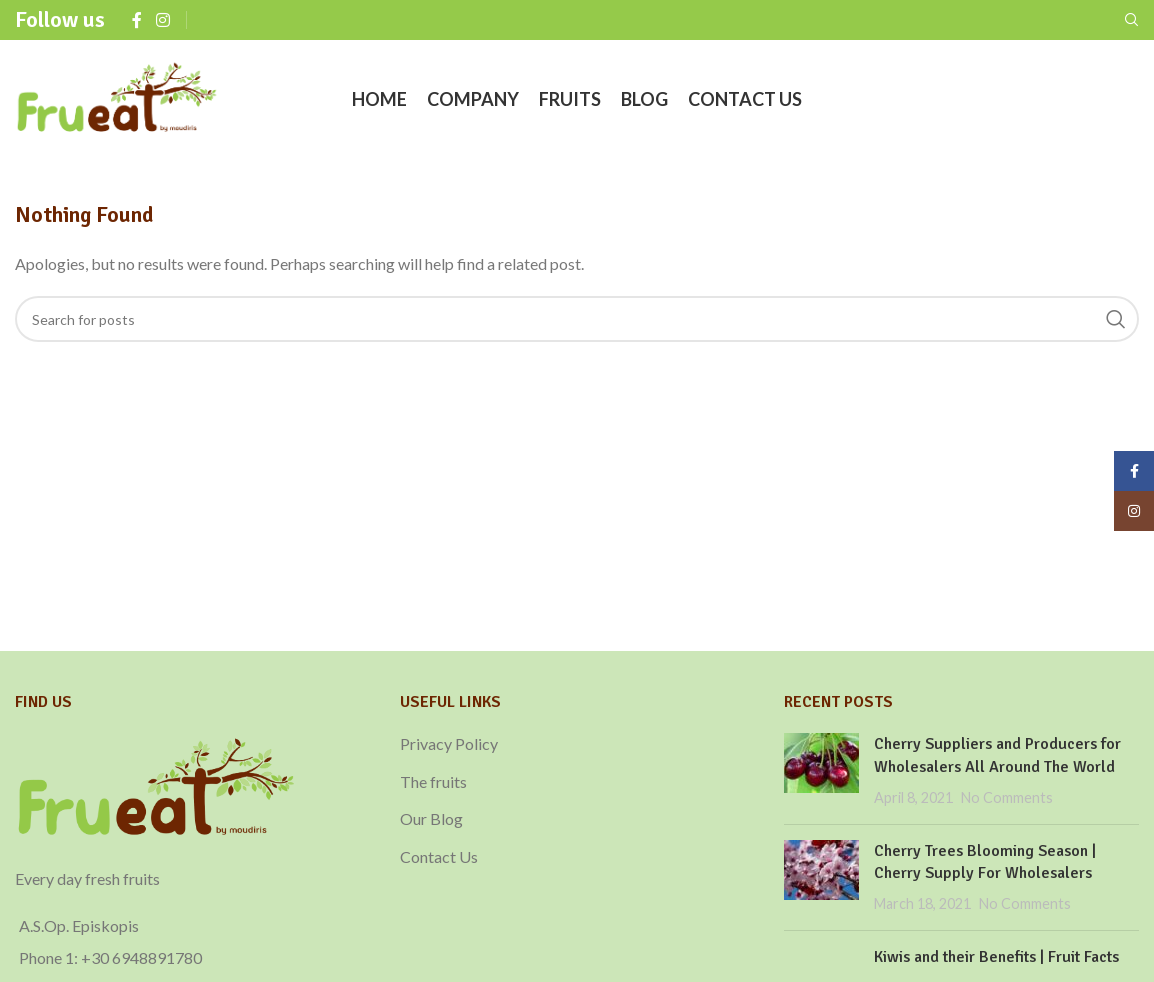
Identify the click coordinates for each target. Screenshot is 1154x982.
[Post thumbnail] (821, 770)
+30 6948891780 (141, 957)
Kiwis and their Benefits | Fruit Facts (996, 957)
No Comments (1007, 797)
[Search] (1132, 20)
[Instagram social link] (162, 20)
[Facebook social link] (137, 20)
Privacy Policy (449, 743)
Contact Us (439, 856)
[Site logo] (117, 97)
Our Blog (431, 818)
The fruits (433, 781)
